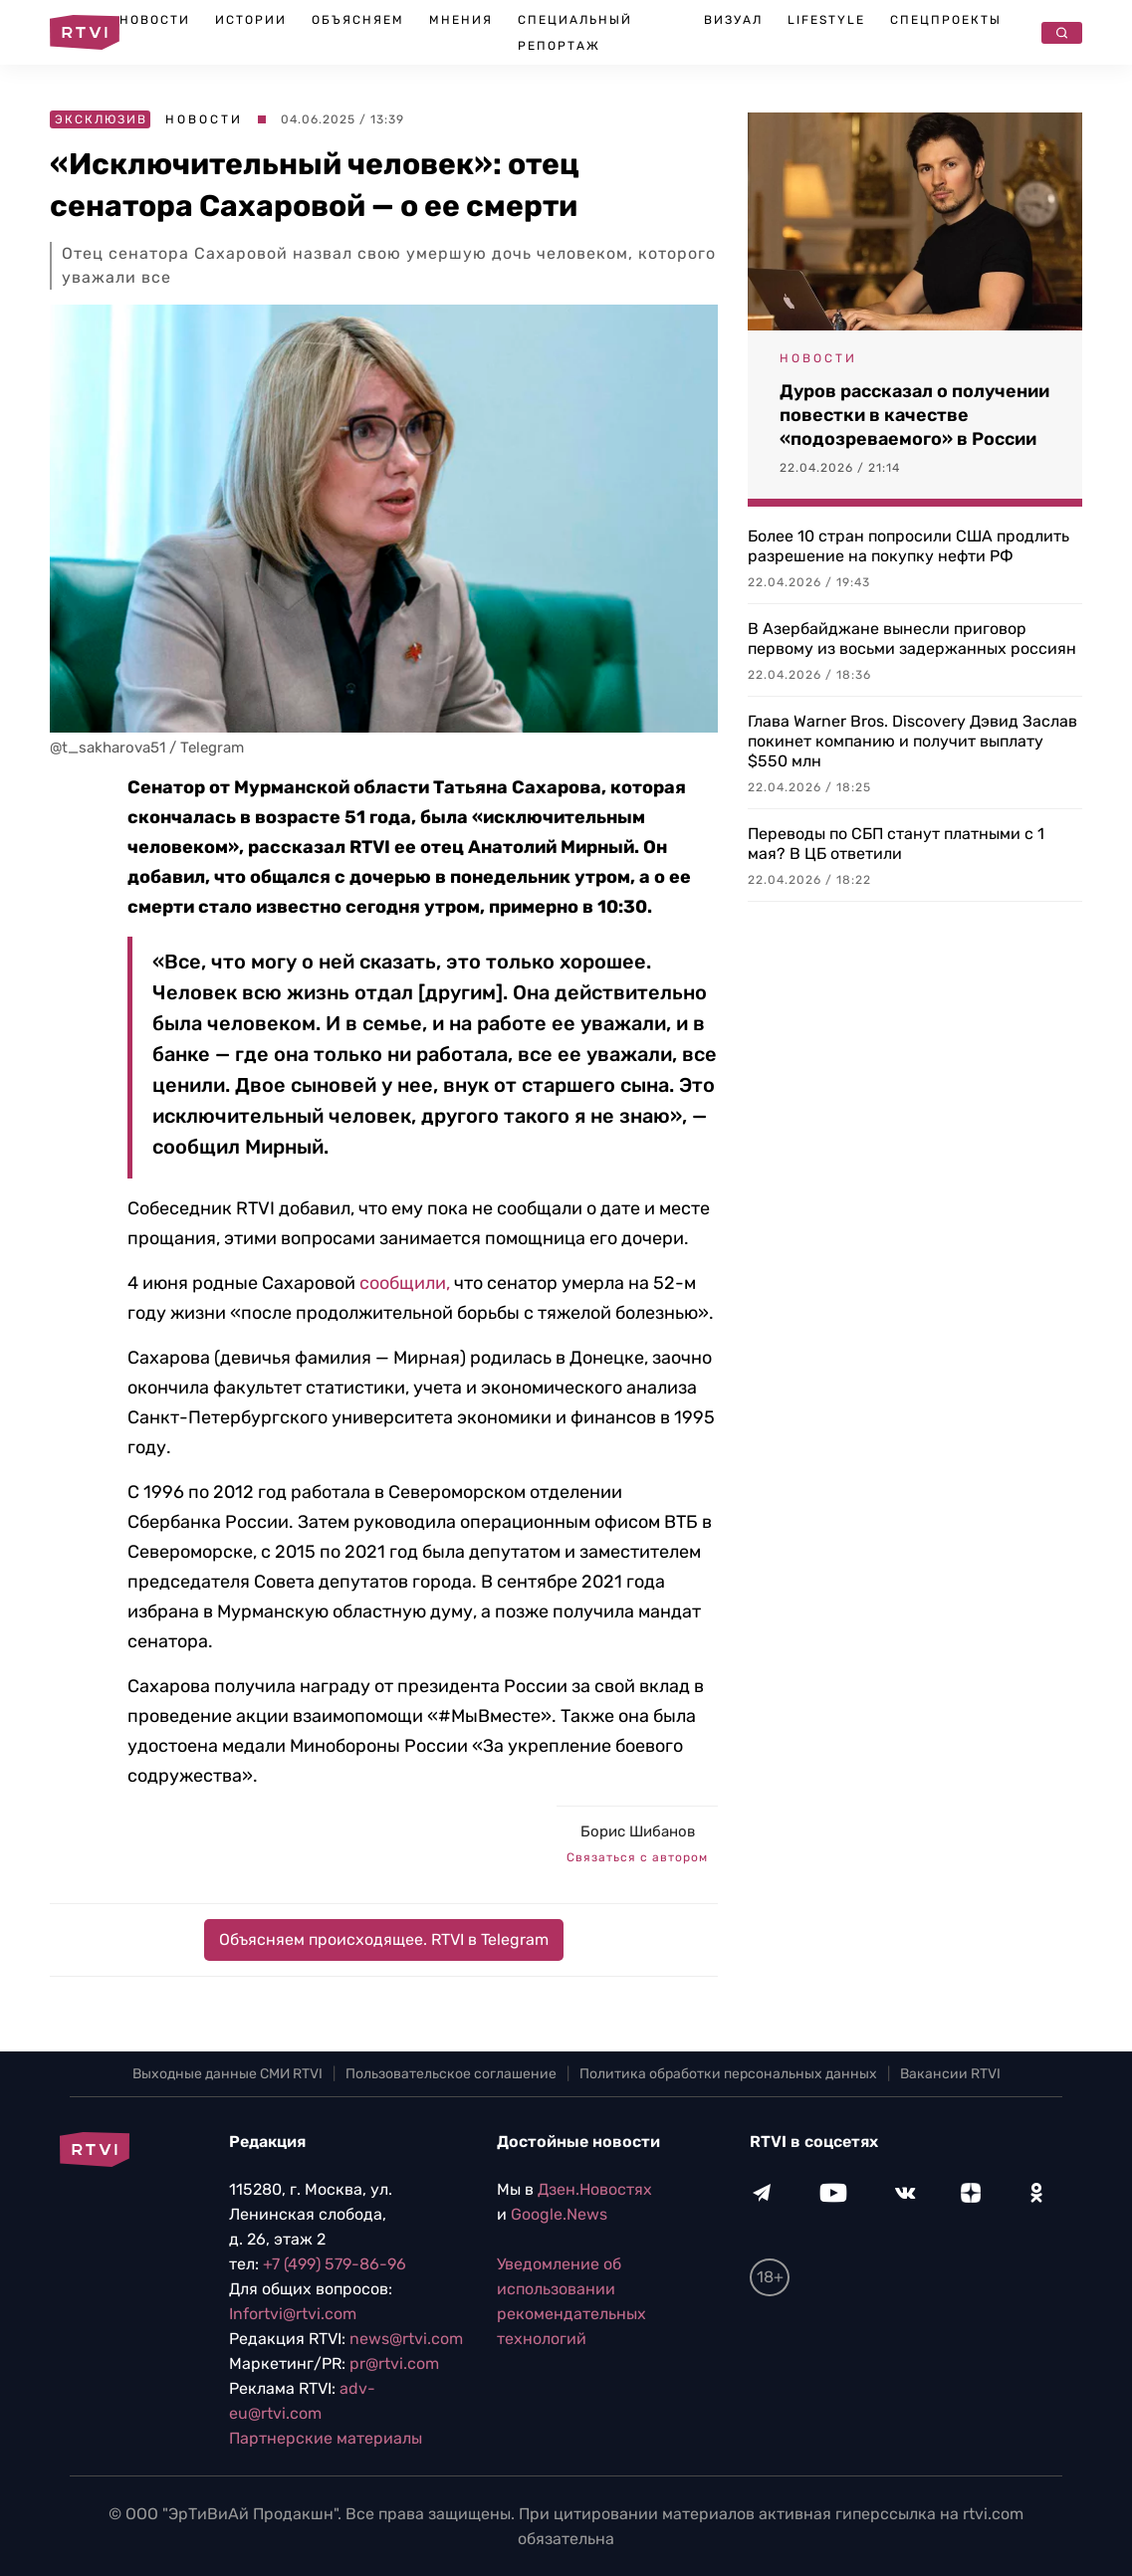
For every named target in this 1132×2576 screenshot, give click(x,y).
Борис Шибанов (637, 1831)
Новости (154, 20)
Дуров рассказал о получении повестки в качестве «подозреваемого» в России (914, 415)
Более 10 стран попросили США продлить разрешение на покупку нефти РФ (908, 546)
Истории (251, 20)
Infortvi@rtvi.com (292, 2313)
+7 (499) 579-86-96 (334, 2263)
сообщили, (404, 1283)
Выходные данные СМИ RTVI (227, 2073)
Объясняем (358, 20)
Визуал (733, 20)
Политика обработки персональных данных (728, 2073)
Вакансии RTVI (950, 2073)
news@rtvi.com (406, 2338)
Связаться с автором (637, 1857)
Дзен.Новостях (595, 2189)
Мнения (461, 20)
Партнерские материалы (325, 2438)
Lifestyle (826, 20)
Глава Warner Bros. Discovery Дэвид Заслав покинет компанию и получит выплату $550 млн (912, 741)
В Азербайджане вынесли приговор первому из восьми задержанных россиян (912, 638)
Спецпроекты (946, 20)
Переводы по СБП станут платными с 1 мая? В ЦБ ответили (896, 843)
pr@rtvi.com (394, 2363)
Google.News (559, 2214)
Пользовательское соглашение (451, 2073)
